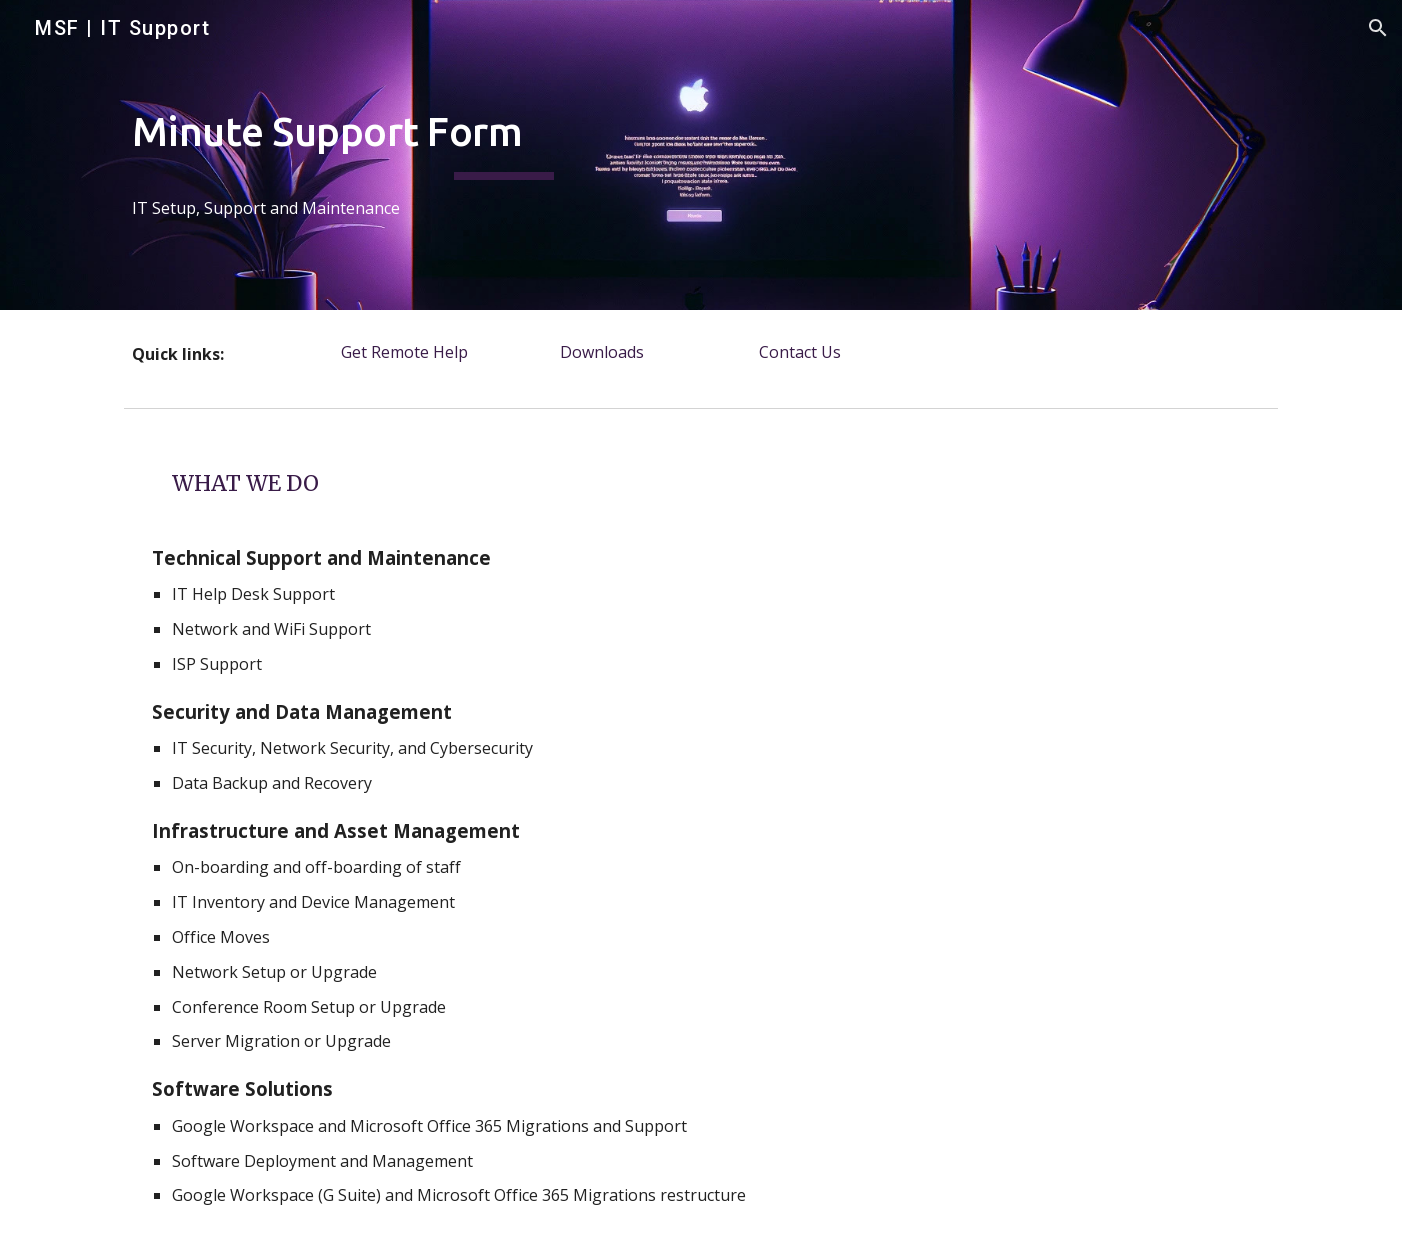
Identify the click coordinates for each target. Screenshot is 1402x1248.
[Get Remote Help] (405, 352)
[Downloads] (602, 352)
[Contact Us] (800, 352)
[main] (504, 155)
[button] (1378, 28)
